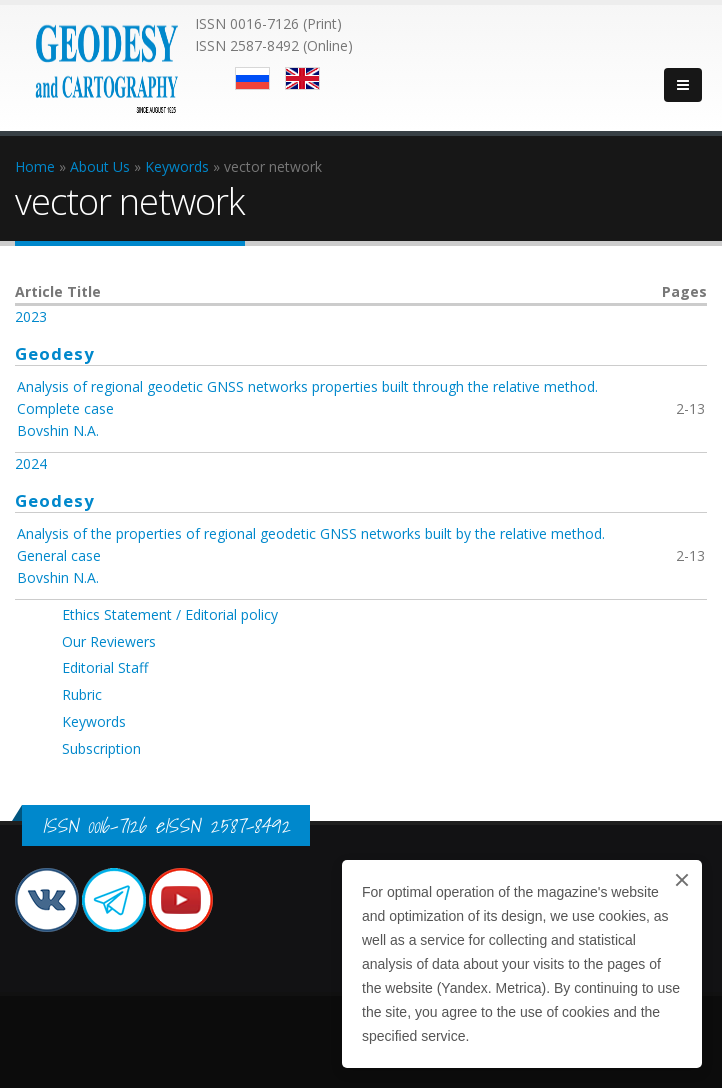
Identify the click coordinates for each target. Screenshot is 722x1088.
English (302, 78)
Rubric (82, 694)
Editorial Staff (105, 667)
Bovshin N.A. (58, 430)
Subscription (101, 748)
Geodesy (55, 353)
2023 (31, 316)
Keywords (94, 721)
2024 (31, 463)
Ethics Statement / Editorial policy (170, 614)
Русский (252, 78)
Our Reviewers (109, 641)
